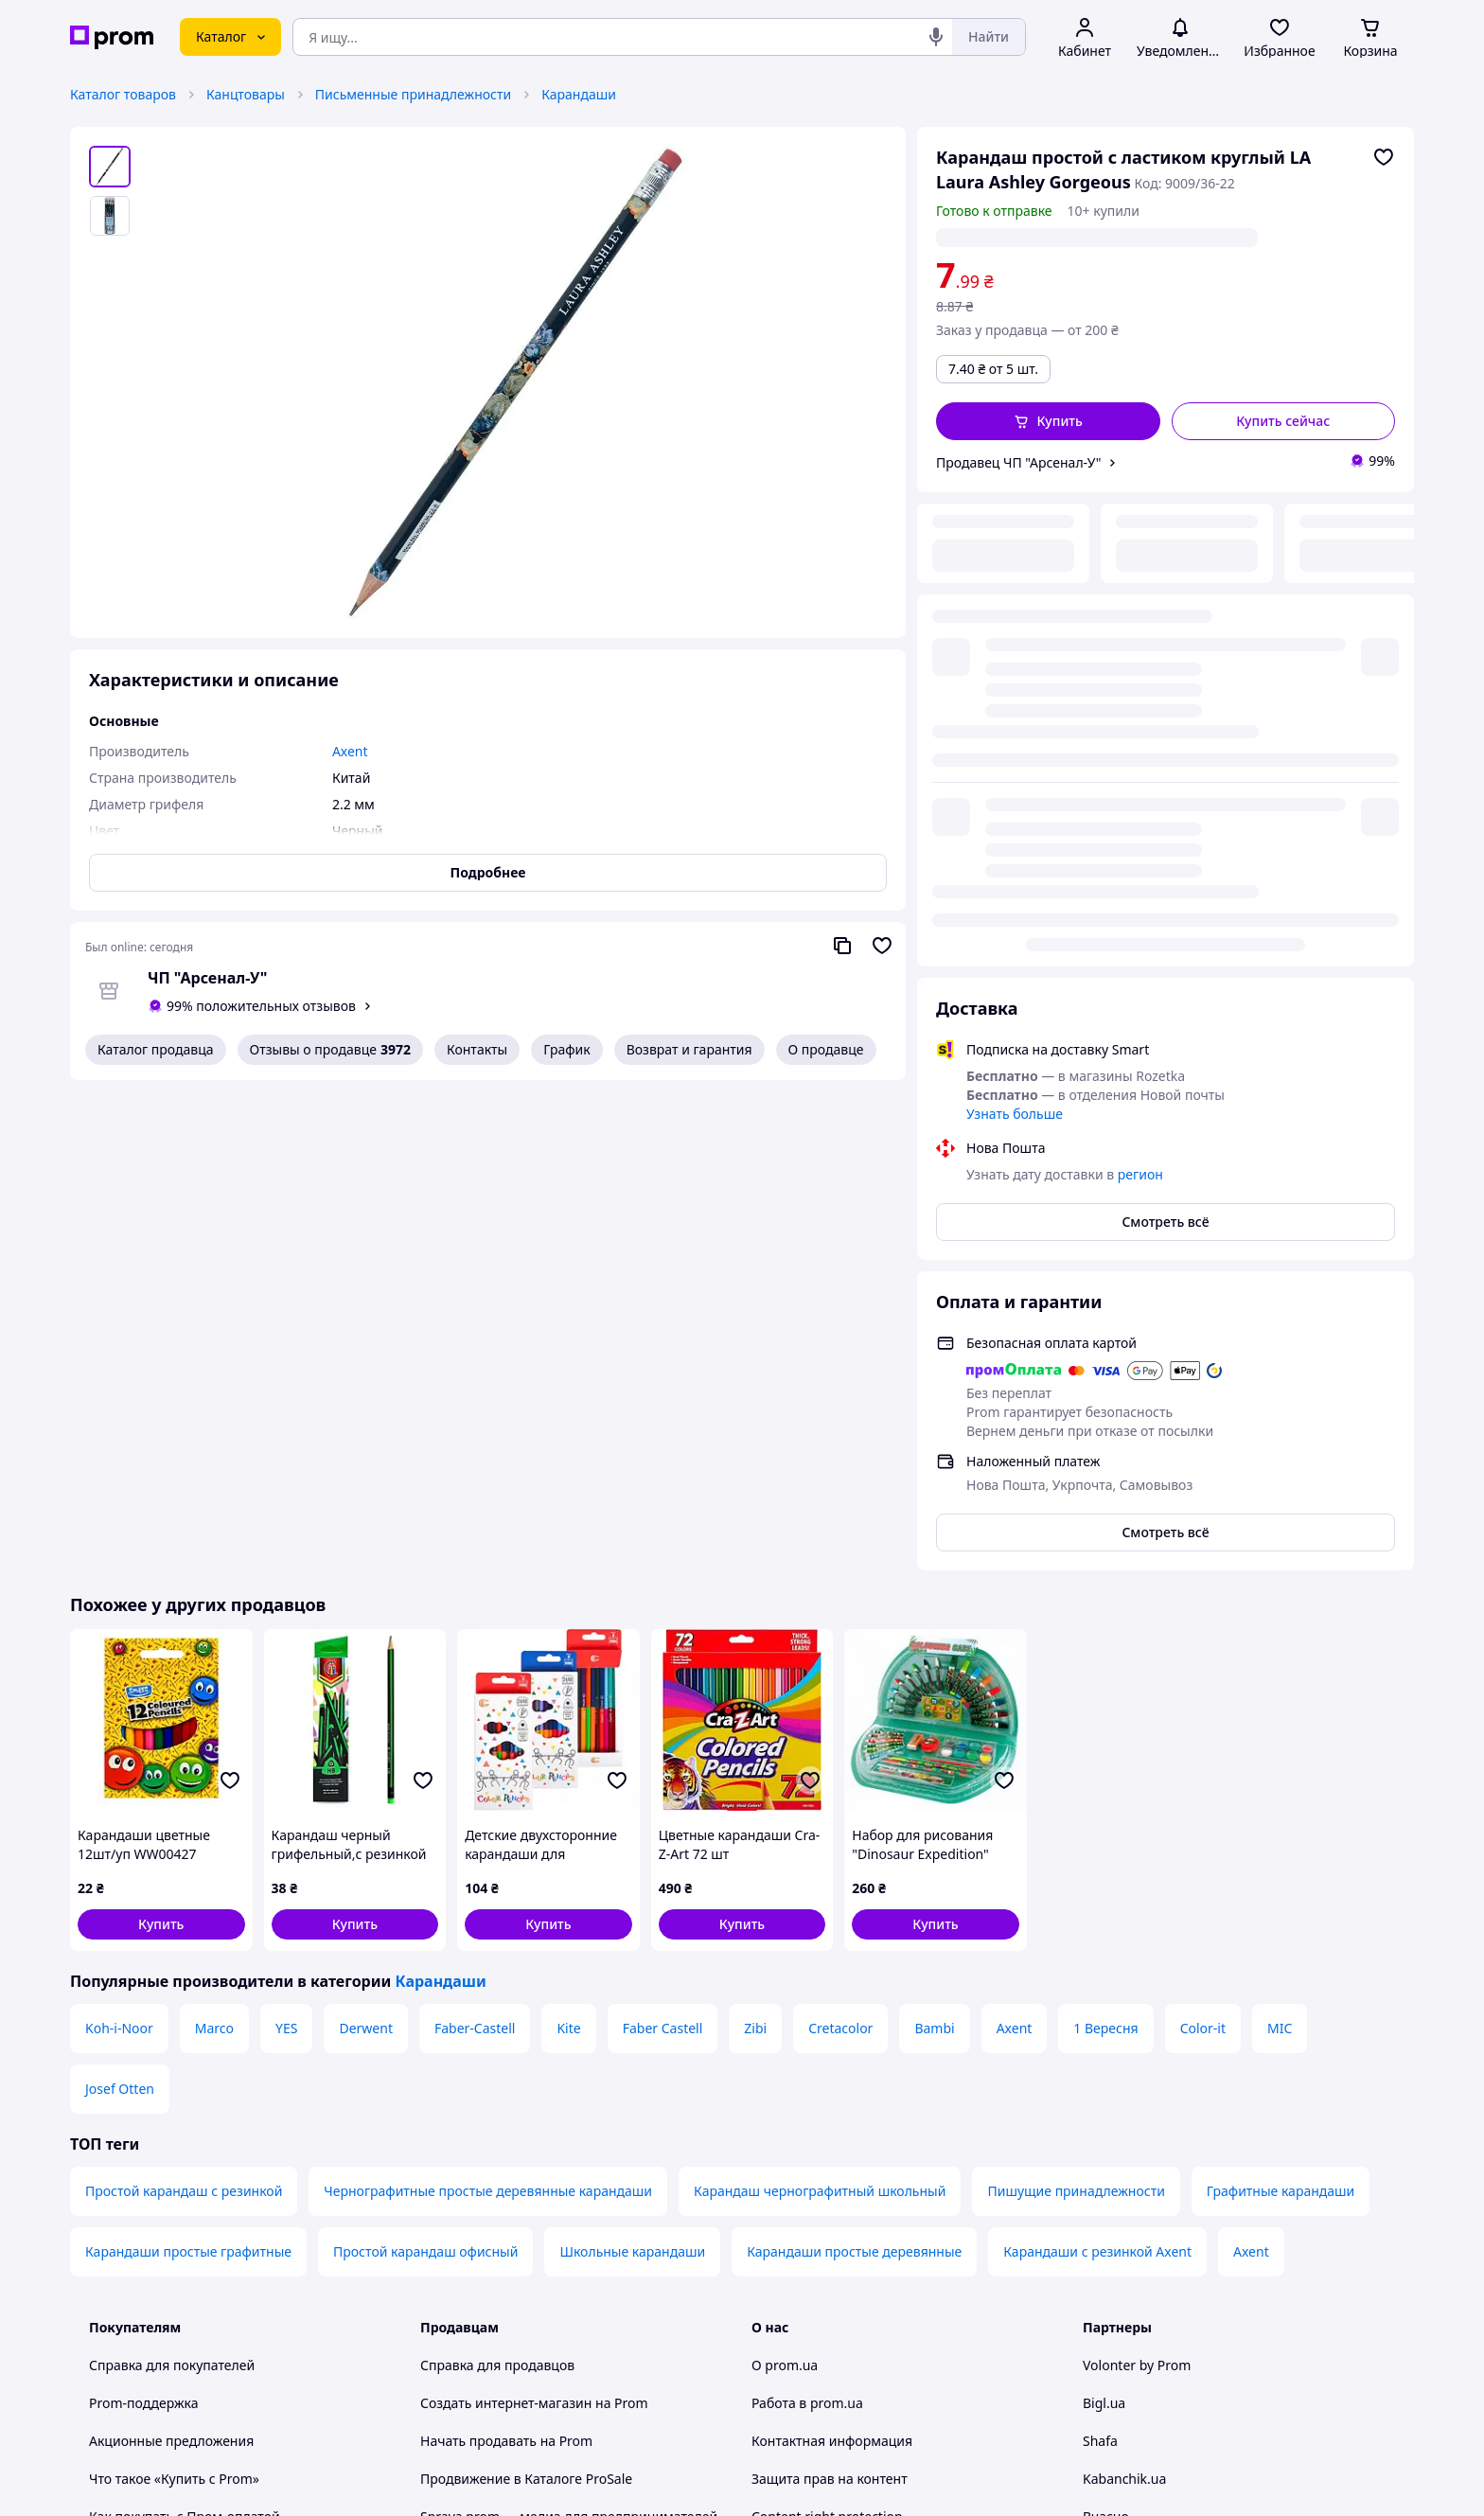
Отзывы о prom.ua (810, 2080)
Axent (1015, 1554)
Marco (214, 1554)
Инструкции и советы (157, 2175)
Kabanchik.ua (1124, 2004)
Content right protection (827, 2042)
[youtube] (1094, 2359)
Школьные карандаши (632, 1777)
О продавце (826, 1049)
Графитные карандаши (1280, 1717)
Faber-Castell (475, 1554)
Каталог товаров (123, 94)
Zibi (755, 1554)
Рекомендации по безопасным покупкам (220, 2080)
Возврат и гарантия (689, 1049)
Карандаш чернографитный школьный (819, 1717)
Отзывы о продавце (330, 1049)
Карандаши (578, 94)
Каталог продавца (155, 1049)
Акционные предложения (171, 1967)
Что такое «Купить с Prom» (174, 2004)
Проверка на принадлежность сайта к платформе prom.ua (210, 2127)
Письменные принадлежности (413, 94)
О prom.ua (784, 1891)
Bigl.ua (1104, 1929)
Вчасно (1106, 2042)
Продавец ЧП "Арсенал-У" (1018, 462)
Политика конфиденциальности (523, 2175)
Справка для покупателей (172, 1891)
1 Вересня (1105, 1554)
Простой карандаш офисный (425, 1777)
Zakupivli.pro (1123, 2080)
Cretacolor (840, 1554)
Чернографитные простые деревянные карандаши (488, 1717)
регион (1110, 237)
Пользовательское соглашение (520, 2137)
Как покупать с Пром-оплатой (184, 2042)
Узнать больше (1014, 639)
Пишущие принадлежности (1075, 1717)
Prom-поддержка (144, 1929)
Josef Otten (119, 1614)
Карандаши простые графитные (188, 1777)
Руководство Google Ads (497, 2307)
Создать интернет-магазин (506, 1929)
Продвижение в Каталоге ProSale (526, 2004)
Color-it (1203, 1554)
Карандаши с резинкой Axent (1097, 1777)
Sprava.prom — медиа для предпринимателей (568, 2042)
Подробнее (488, 872)
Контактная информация (831, 1967)
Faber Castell (663, 1554)
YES (286, 1554)
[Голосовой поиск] (936, 37)
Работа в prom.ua (807, 1929)
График (566, 1049)
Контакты (477, 1049)
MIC (1279, 1554)
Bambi (934, 1554)
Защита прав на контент (829, 2004)
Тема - (496, 2358)
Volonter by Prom (1137, 1891)
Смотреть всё (1165, 747)
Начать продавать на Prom (506, 1967)
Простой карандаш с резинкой (183, 1717)
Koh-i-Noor (119, 1554)
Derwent (366, 1554)
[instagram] (1162, 2359)
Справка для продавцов (497, 1891)
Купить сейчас (1283, 421)
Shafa (1100, 1967)
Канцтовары (245, 94)
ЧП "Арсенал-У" (207, 977)
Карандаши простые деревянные (854, 1777)
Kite (568, 1554)
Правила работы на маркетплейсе (530, 2213)
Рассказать (839, 2482)
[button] (1048, 421)
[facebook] (1128, 2359)
